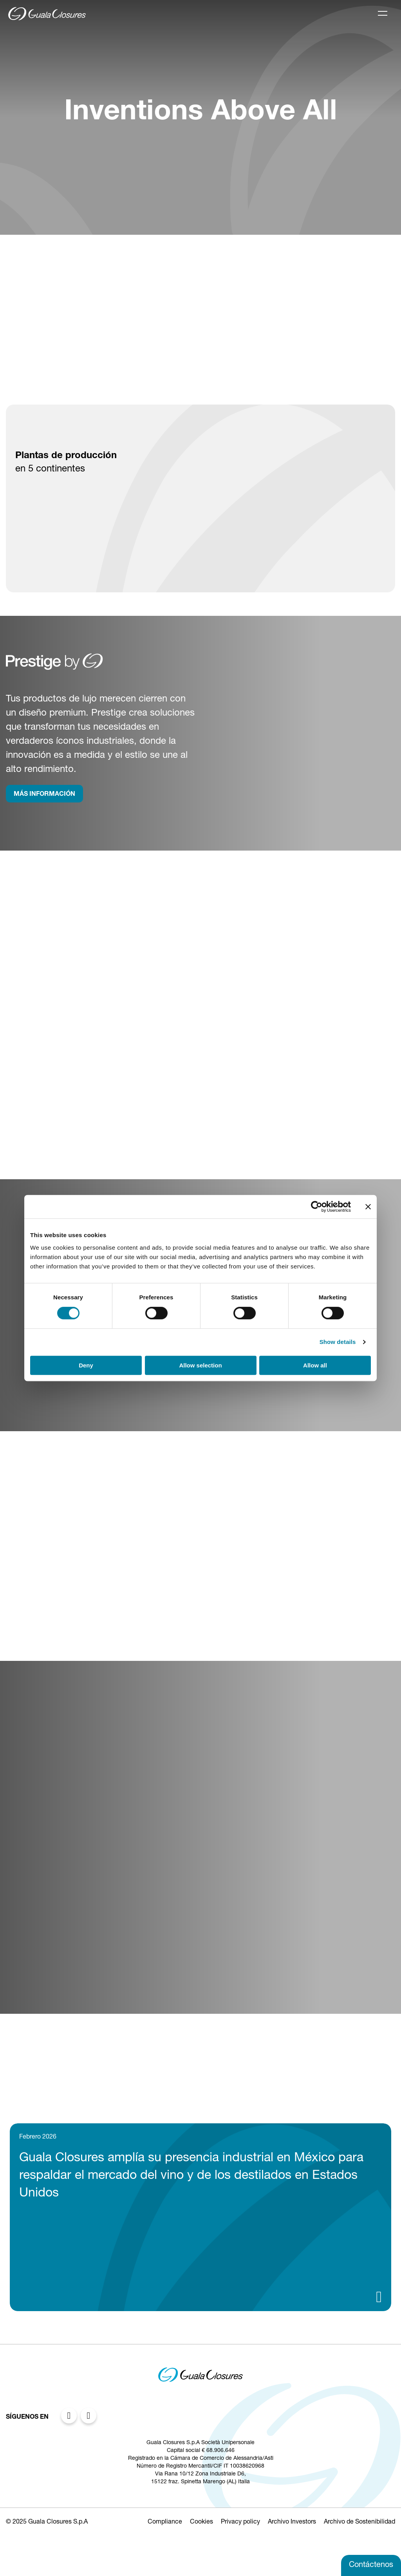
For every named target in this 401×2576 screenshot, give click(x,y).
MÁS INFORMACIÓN (44, 795)
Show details (338, 1341)
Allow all (315, 1365)
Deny (86, 1365)
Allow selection (200, 1365)
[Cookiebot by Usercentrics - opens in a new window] (316, 1206)
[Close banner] (368, 1206)
